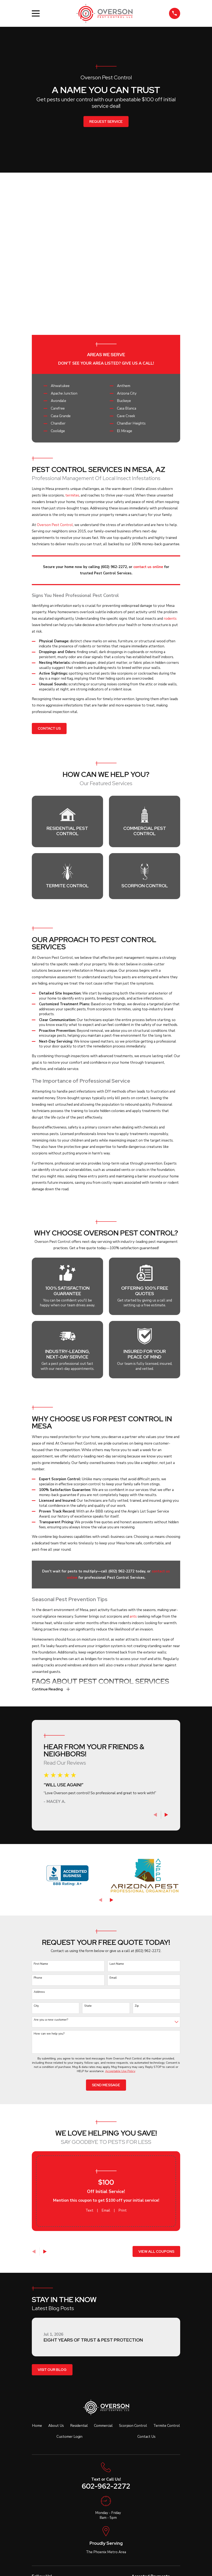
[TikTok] (67, 2437)
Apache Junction (64, 244)
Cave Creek (126, 267)
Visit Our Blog (52, 2222)
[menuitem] (38, 2470)
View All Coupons (156, 2103)
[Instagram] (56, 2437)
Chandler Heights (131, 274)
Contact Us (146, 2288)
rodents (170, 470)
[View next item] (166, 1667)
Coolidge (58, 282)
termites (72, 346)
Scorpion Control (133, 2278)
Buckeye (124, 252)
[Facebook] (34, 2437)
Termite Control (166, 2278)
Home (37, 2278)
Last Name (117, 1816)
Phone (38, 1830)
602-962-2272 (106, 2338)
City (36, 1858)
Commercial (103, 2278)
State (88, 1858)
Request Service (106, 121)
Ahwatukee (60, 237)
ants (133, 1467)
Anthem (123, 237)
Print (122, 2063)
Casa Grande (61, 267)
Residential (79, 2278)
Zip (137, 1858)
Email (113, 1830)
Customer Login (69, 2288)
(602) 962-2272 (114, 418)
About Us (56, 2278)
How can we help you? (49, 1886)
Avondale (58, 252)
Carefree (58, 259)
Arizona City (127, 244)
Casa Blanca (126, 259)
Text (89, 2063)
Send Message (106, 1937)
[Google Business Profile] (45, 2437)
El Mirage (124, 282)
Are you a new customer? (51, 1872)
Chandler (58, 274)
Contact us (49, 580)
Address (39, 1844)
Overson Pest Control (55, 376)
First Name (41, 1816)
